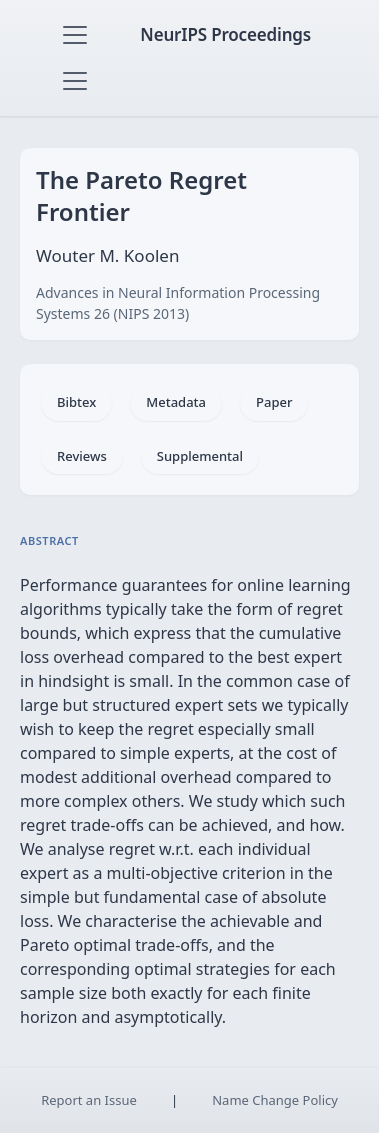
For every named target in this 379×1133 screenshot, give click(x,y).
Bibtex (76, 402)
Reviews (82, 456)
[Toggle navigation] (75, 35)
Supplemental (200, 456)
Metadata (176, 402)
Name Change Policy (275, 1100)
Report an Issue (89, 1100)
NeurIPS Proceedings (225, 34)
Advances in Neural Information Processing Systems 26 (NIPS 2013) (178, 303)
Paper (274, 402)
